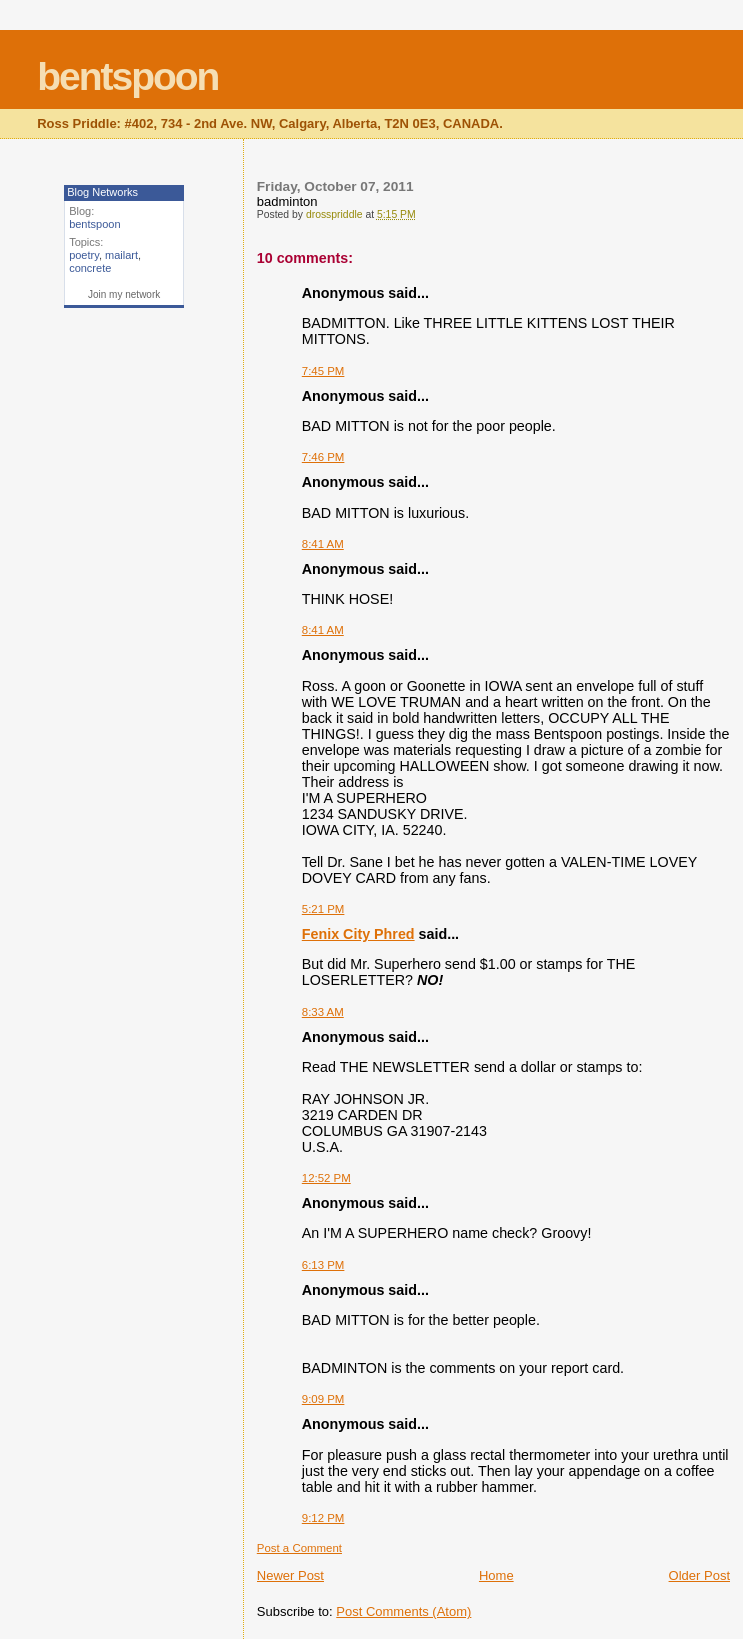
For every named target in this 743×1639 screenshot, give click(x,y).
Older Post (699, 1575)
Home (496, 1575)
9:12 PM (323, 1518)
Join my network (124, 294)
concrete (90, 268)
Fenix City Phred (358, 934)
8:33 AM (323, 1012)
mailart (121, 255)
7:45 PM (323, 371)
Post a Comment (299, 1548)
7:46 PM (323, 457)
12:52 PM (326, 1178)
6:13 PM (323, 1265)
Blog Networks (102, 192)
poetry (84, 255)
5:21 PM (323, 909)
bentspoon (127, 76)
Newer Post (290, 1575)
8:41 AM (323, 544)
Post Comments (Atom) (403, 1611)
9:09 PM (323, 1399)
